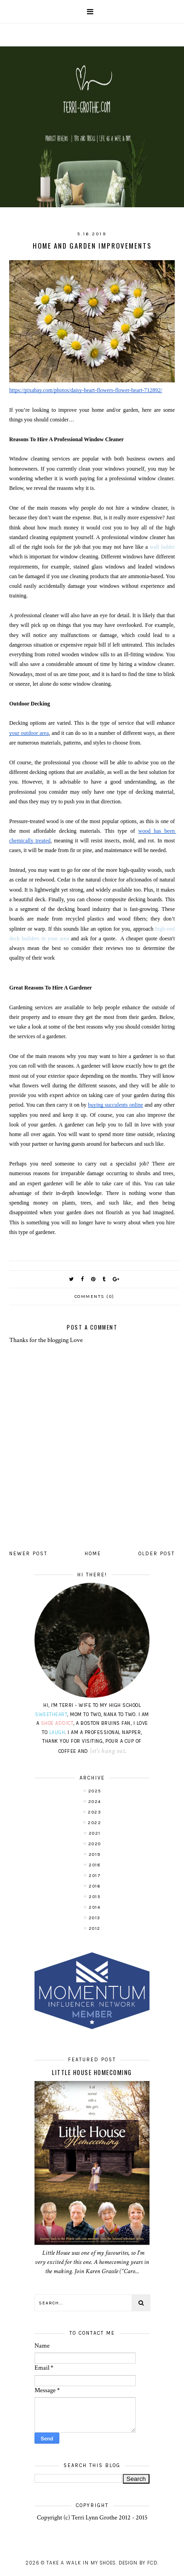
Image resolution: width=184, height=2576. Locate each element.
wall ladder (162, 547)
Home (93, 1554)
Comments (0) (95, 1296)
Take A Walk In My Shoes (80, 2562)
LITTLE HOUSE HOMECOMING (92, 2072)
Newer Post (28, 1554)
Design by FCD (138, 2562)
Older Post (156, 1554)
